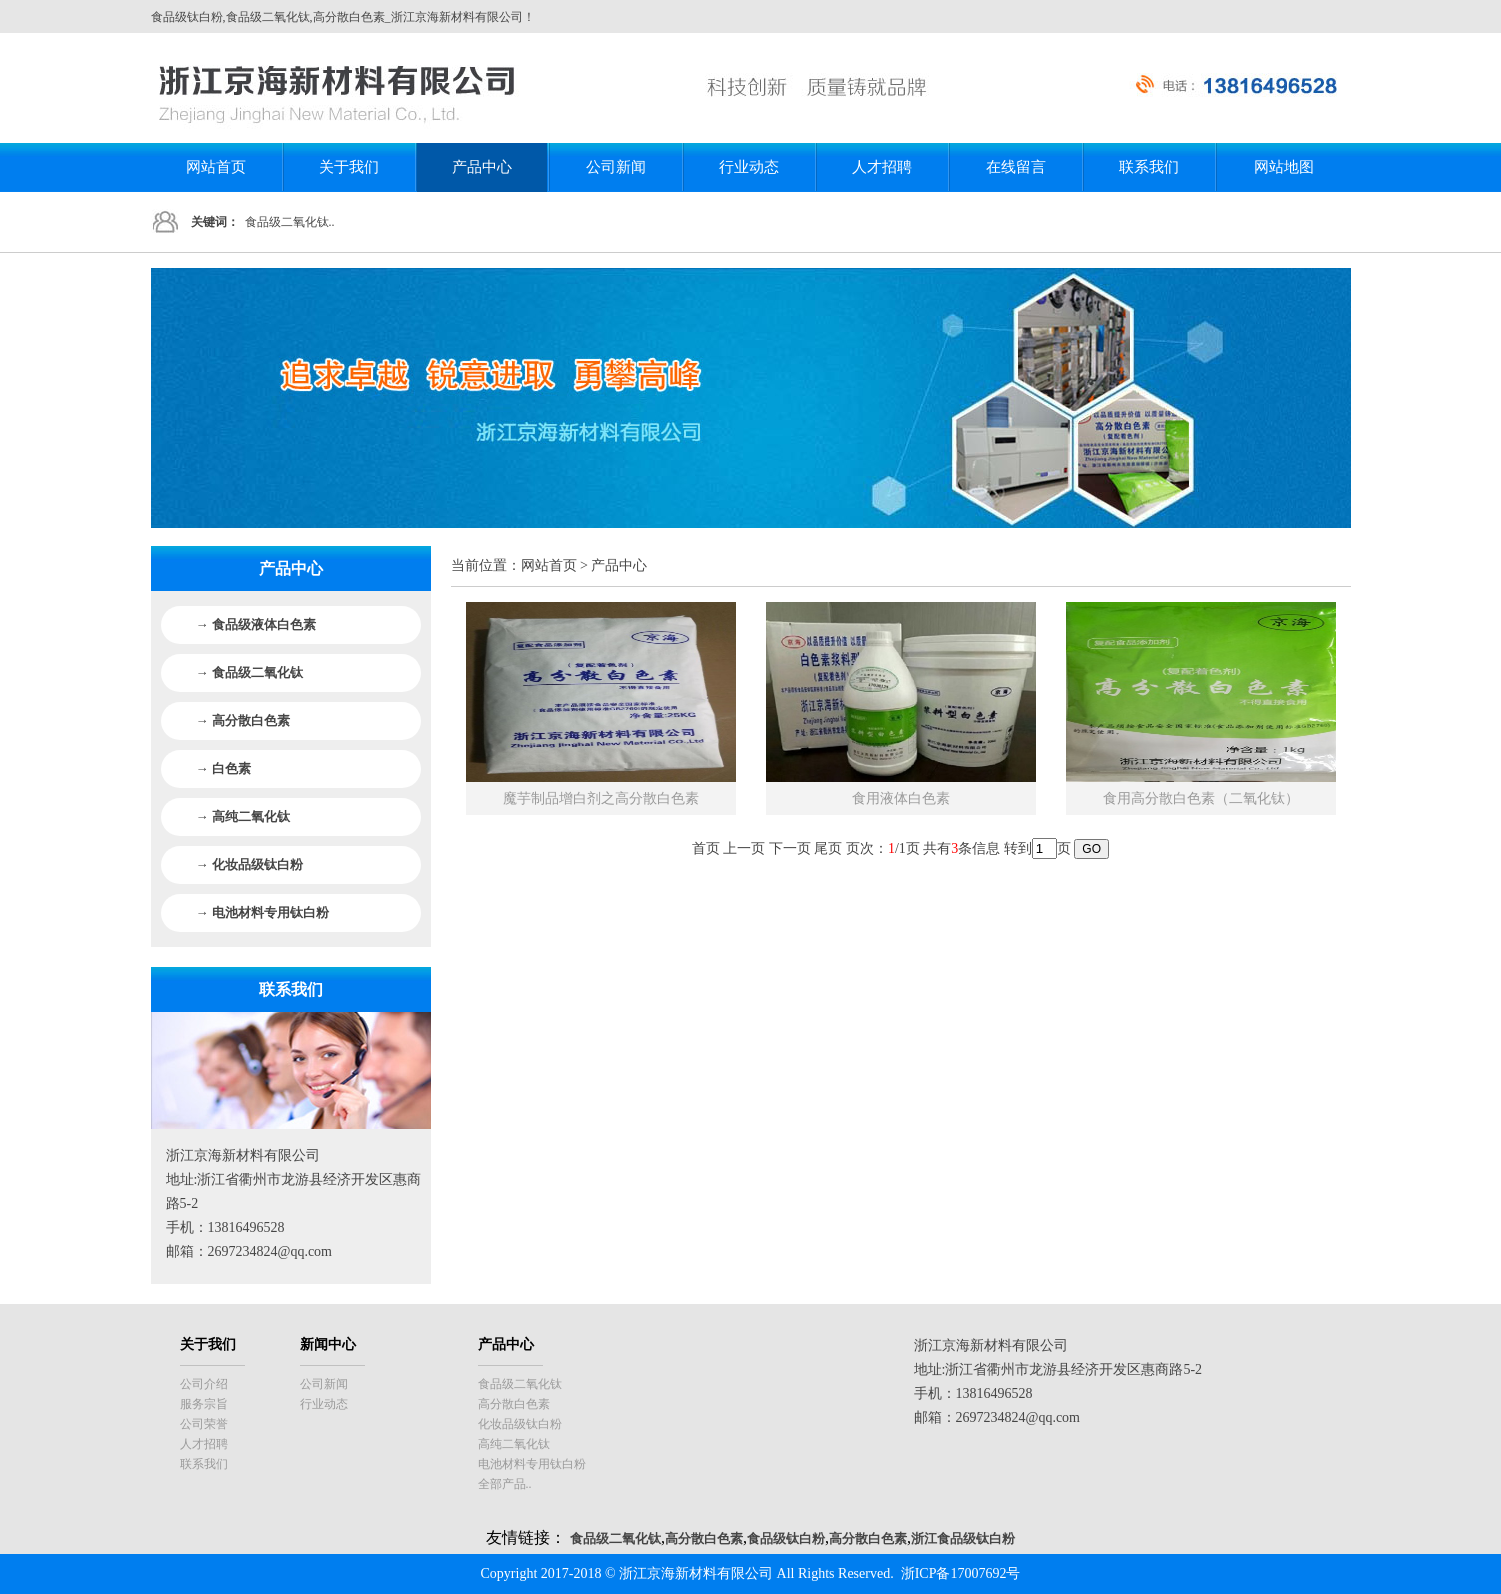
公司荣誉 (204, 1424)
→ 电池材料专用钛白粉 (262, 912)
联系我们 (1149, 167)
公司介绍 (204, 1384)
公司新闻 (616, 167)
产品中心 (482, 167)
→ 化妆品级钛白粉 (249, 864)
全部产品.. (505, 1484)
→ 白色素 (223, 768)
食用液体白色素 (901, 798)
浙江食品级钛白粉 (963, 1538)
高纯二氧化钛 (514, 1444)
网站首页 (216, 167)
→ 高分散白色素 (243, 720)
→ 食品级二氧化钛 (249, 672)
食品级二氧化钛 (520, 1384)
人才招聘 (882, 167)
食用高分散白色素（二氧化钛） (1201, 798)
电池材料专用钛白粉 (532, 1464)
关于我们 (349, 167)
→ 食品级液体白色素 (256, 624)
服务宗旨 (204, 1404)
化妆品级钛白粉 (520, 1424)
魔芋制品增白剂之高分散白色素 (601, 798)
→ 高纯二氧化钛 (243, 816)
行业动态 (749, 167)
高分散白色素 (514, 1404)
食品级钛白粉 (786, 1538)
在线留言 (1016, 167)
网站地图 (1284, 167)
